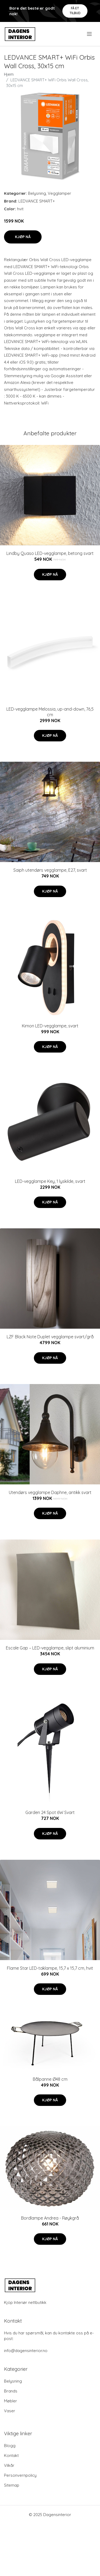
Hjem (9, 74)
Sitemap (11, 2485)
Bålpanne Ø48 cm (50, 2079)
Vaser (9, 2410)
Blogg (9, 2445)
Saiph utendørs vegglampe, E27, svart (50, 870)
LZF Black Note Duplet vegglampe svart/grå (50, 1336)
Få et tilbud (75, 10)
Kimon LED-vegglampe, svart (50, 1025)
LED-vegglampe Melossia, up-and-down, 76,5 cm (50, 711)
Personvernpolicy (20, 2475)
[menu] (89, 34)
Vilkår (9, 2465)
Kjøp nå (23, 236)
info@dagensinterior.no (25, 2350)
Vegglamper (59, 193)
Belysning (37, 193)
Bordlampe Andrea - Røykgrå (50, 2218)
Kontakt (11, 2455)
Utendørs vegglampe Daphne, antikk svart (50, 1492)
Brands (10, 2391)
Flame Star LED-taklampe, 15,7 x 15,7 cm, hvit (50, 1968)
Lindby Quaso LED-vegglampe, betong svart (50, 553)
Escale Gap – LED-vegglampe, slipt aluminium (50, 1648)
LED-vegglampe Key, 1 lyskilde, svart (50, 1181)
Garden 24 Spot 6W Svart (50, 1812)
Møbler (10, 2400)
